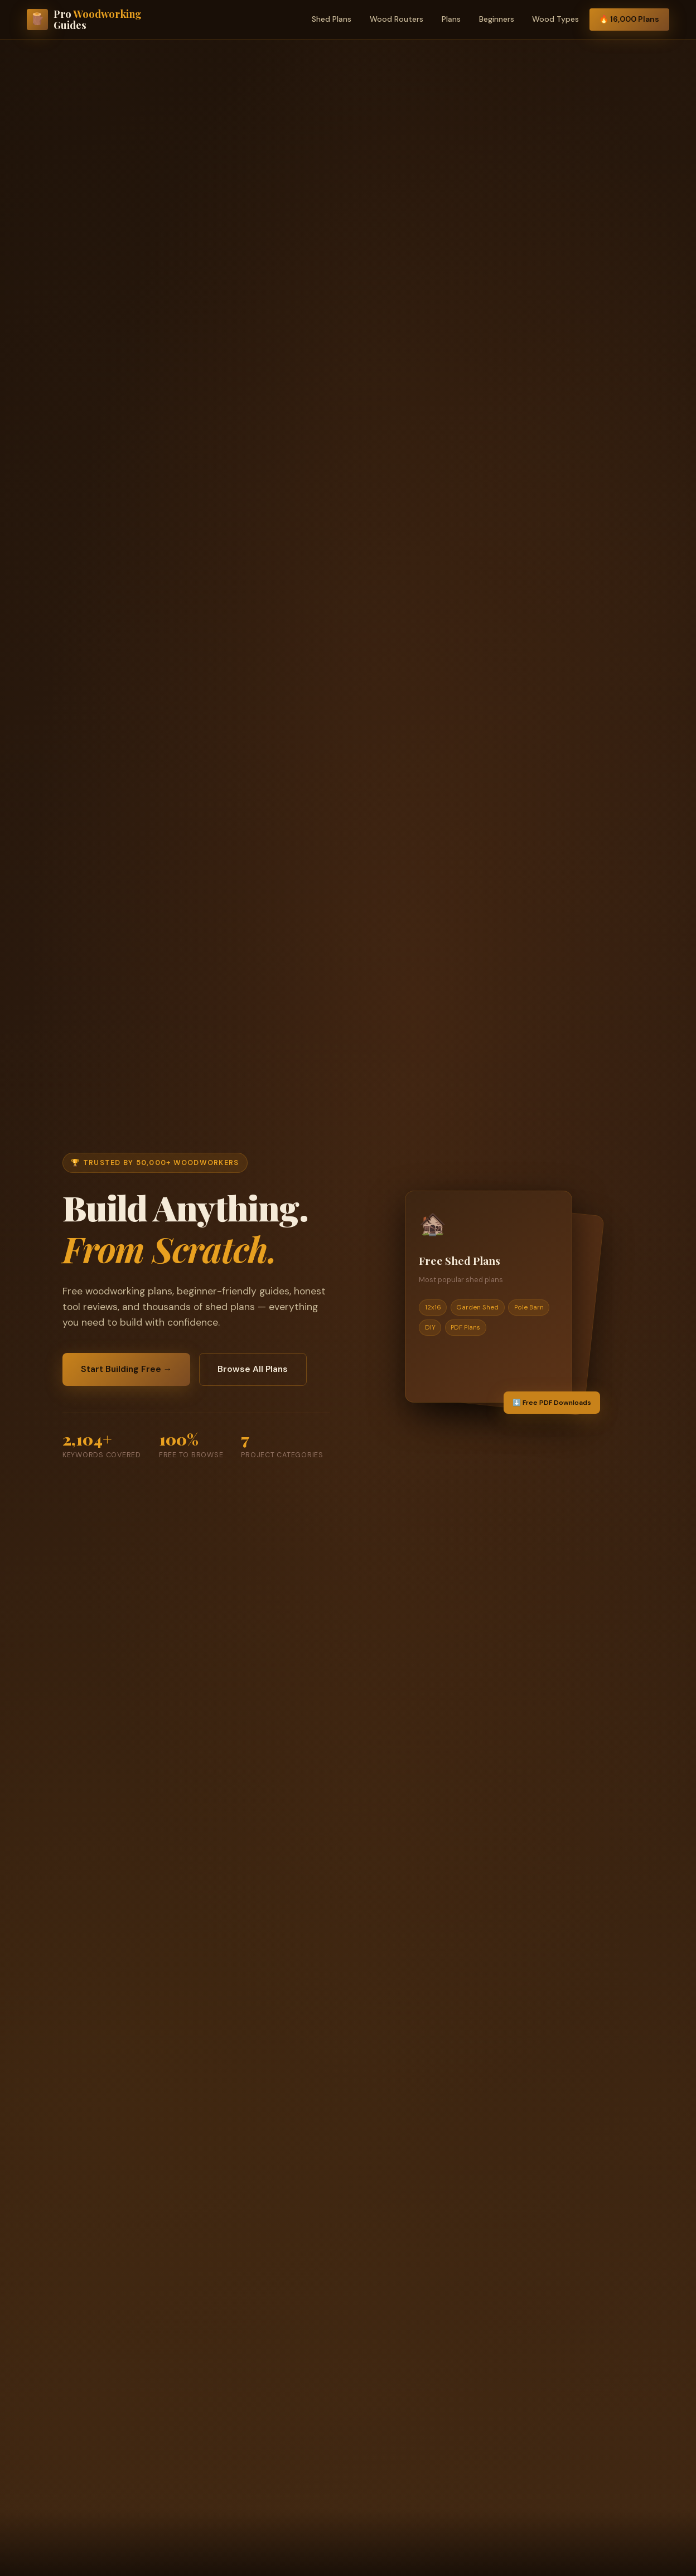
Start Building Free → (128, 1369)
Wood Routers (396, 19)
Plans (451, 19)
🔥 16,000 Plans (629, 19)
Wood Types (555, 19)
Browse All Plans (260, 1369)
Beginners (496, 19)
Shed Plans (331, 19)
